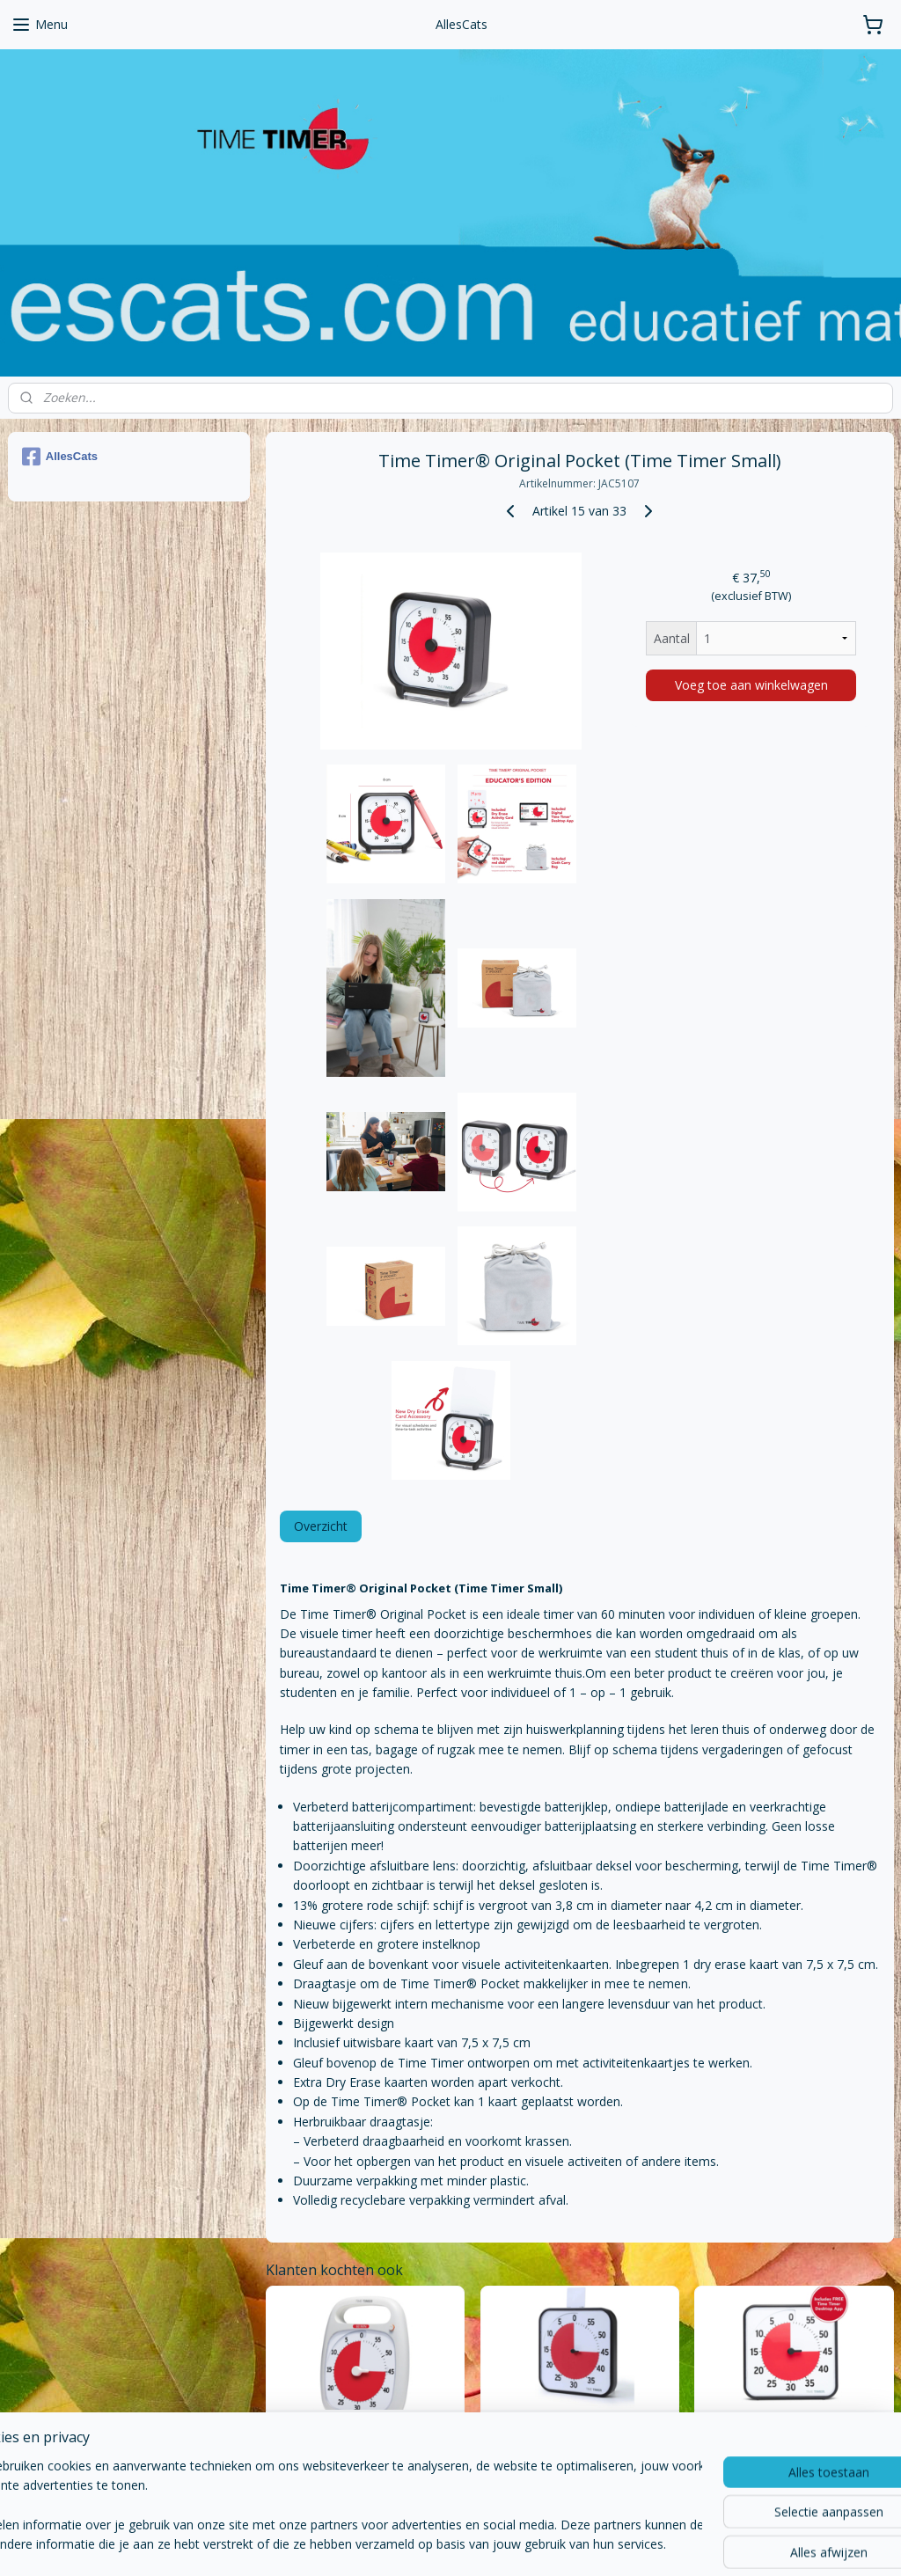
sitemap (372, 2543)
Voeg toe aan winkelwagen (750, 685)
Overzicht (320, 1526)
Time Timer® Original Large (579, 2425)
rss (408, 2543)
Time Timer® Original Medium (794, 2425)
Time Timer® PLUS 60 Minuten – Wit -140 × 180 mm (364, 2431)
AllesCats (60, 456)
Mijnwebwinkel (629, 2543)
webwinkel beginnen (476, 2543)
